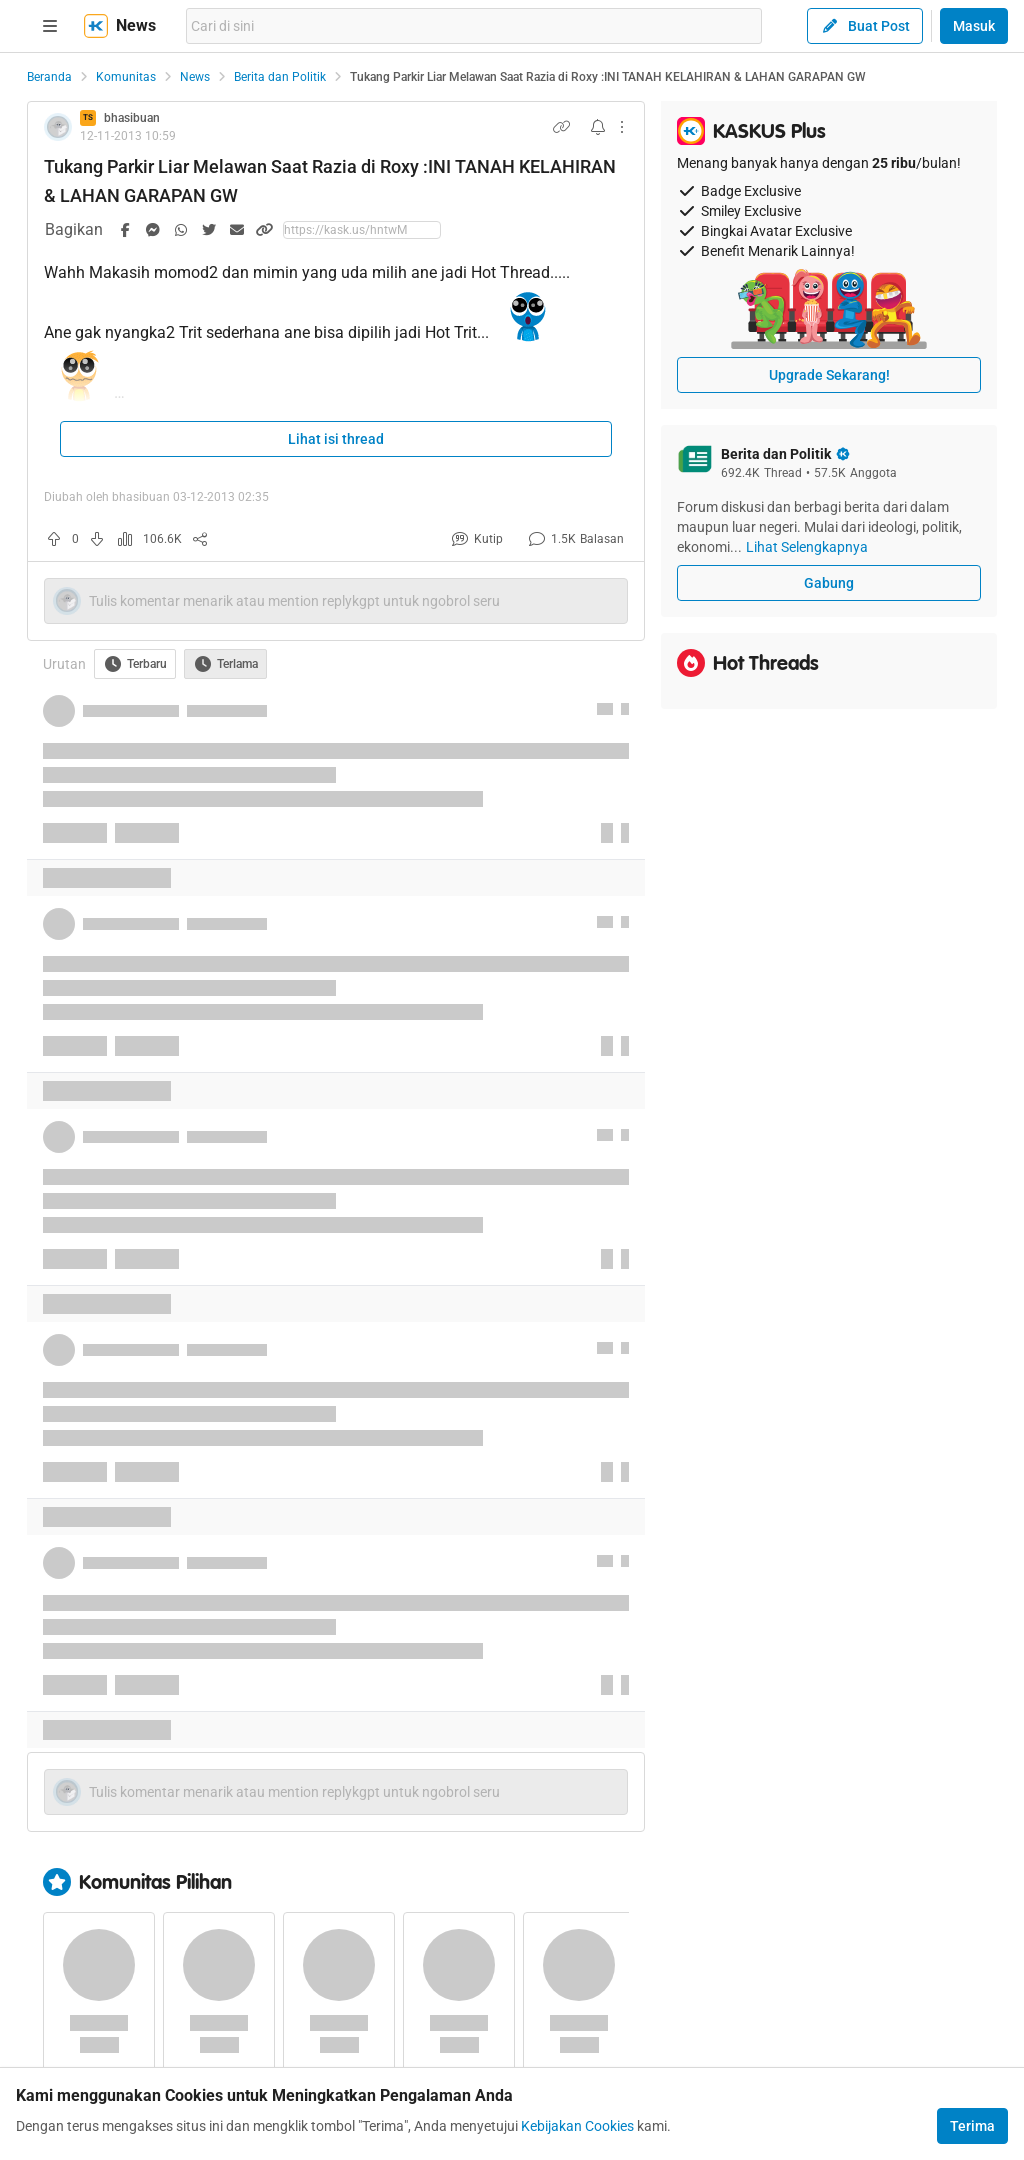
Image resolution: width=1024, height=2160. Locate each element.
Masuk (974, 26)
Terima (972, 2126)
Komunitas (126, 77)
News (195, 77)
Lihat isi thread (336, 439)
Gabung (829, 583)
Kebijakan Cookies (577, 2126)
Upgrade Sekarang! (829, 375)
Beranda (49, 77)
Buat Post (865, 26)
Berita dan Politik (280, 77)
